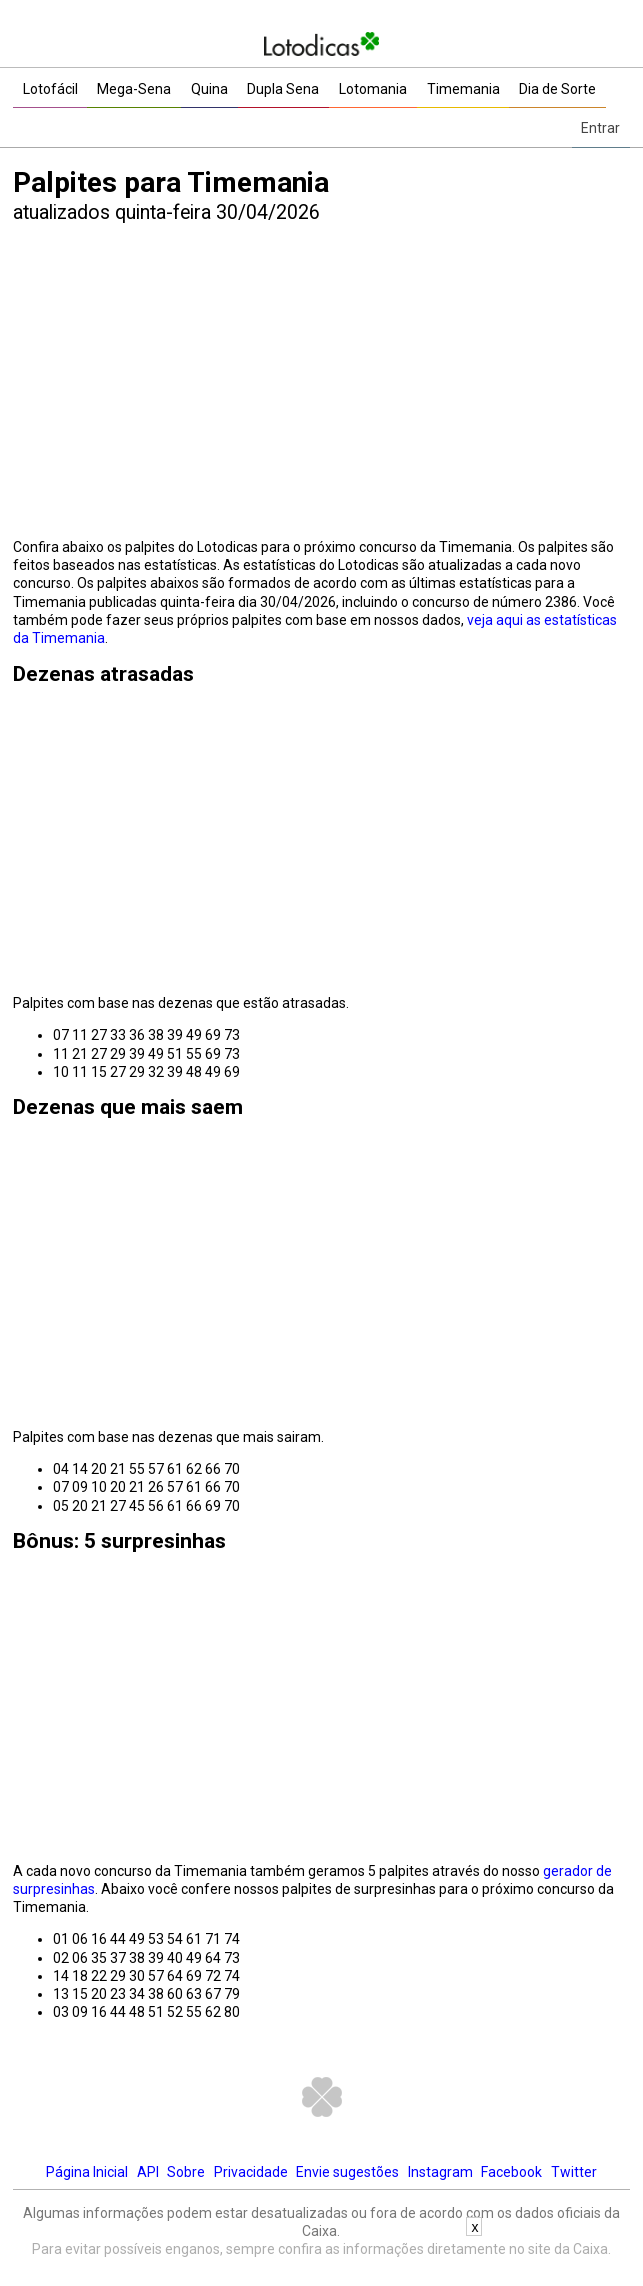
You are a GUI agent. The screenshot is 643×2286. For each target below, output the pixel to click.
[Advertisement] (321, 384)
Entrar (600, 128)
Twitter (574, 2172)
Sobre (186, 2172)
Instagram (440, 2172)
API (148, 2172)
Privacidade (251, 2172)
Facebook (511, 2172)
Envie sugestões (347, 2172)
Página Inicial (87, 2172)
